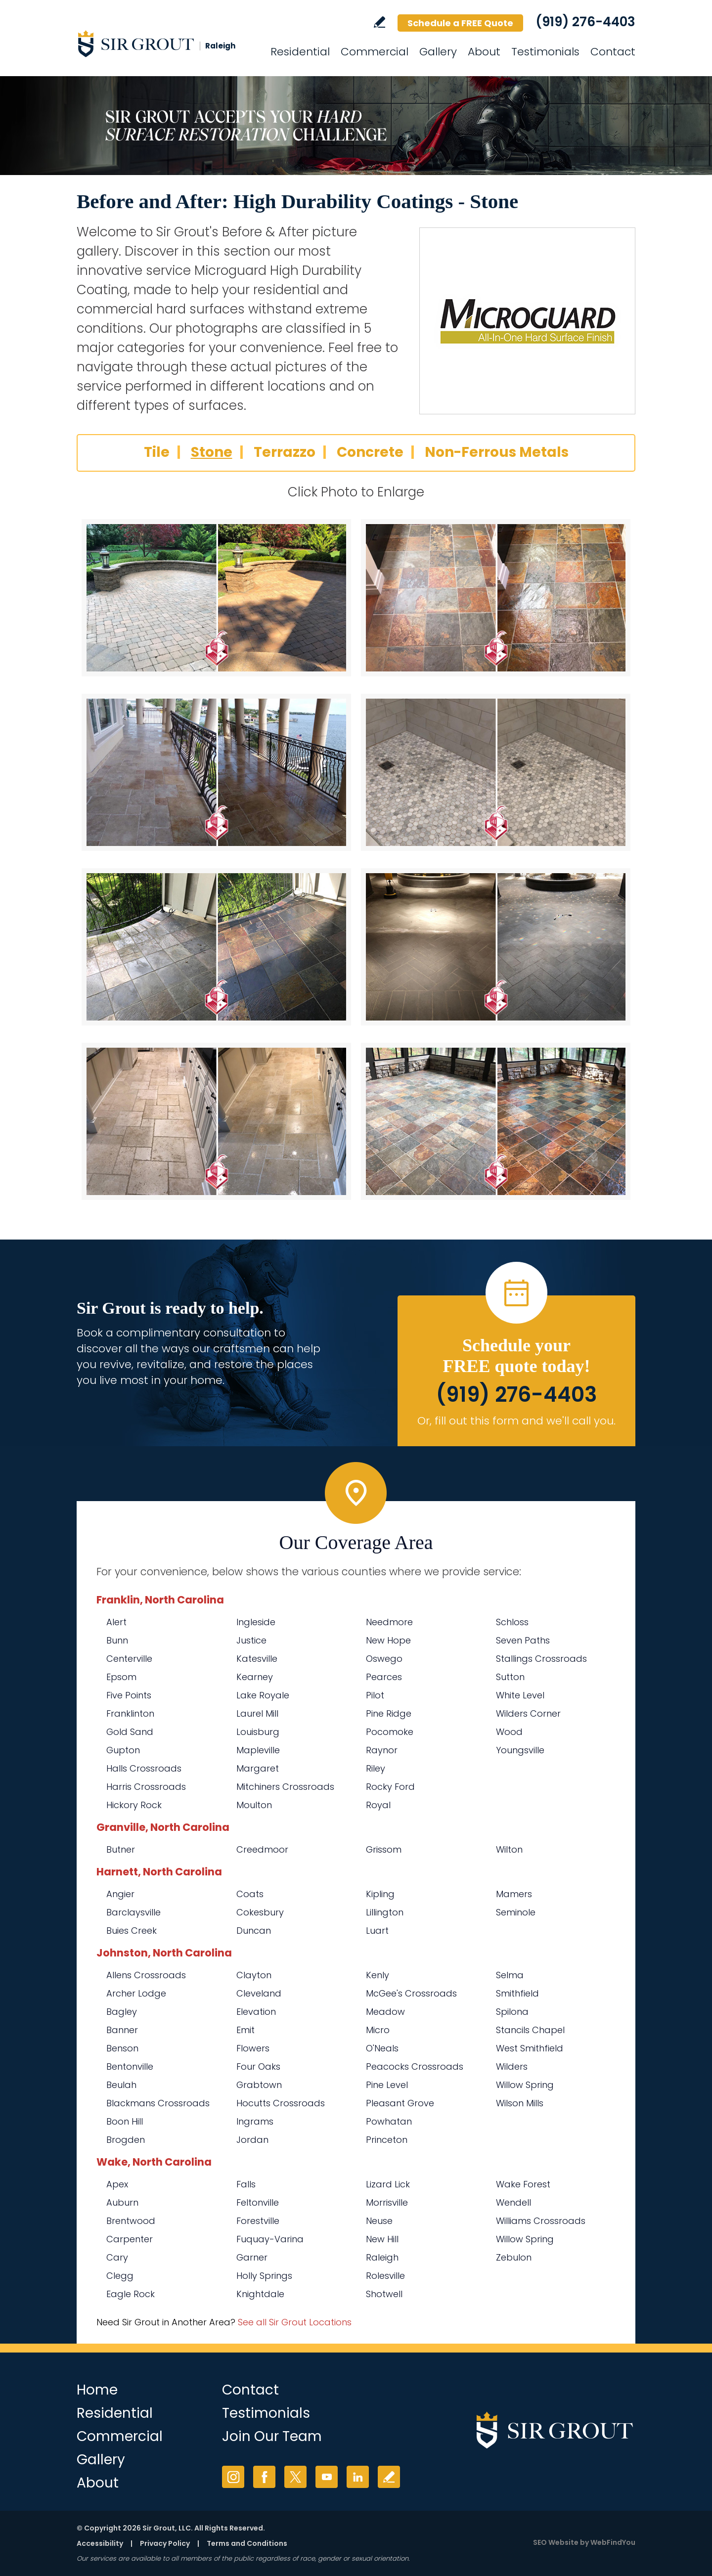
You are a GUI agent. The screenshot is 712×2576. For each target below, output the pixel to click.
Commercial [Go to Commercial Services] (374, 51)
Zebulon (514, 2257)
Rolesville (385, 2275)
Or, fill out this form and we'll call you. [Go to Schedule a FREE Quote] (516, 1420)
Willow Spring (525, 2239)
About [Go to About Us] (484, 51)
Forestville (257, 2221)
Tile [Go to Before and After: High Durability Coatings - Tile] (157, 452)
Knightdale (260, 2294)
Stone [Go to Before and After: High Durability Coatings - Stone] (211, 452)
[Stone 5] (216, 946)
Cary (117, 2257)
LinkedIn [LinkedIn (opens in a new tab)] (358, 2477)
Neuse (379, 2221)
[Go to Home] (166, 43)
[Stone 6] (495, 946)
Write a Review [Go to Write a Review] (379, 22)
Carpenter (129, 2239)
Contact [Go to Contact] (612, 51)
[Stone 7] (216, 1121)
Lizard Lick (388, 2184)
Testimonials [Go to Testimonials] (545, 51)
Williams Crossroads (540, 2221)
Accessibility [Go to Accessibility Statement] (100, 2543)
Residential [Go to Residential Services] (300, 51)
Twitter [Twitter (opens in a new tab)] (295, 2477)
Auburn (122, 2202)
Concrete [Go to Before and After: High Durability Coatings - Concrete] (370, 452)
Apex (117, 2184)
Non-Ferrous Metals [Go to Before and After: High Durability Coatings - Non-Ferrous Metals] (497, 452)
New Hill (382, 2239)
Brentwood (130, 2221)
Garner (251, 2257)
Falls (246, 2184)
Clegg (120, 2275)
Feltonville (257, 2202)
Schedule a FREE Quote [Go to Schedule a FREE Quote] (460, 23)
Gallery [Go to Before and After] (438, 51)
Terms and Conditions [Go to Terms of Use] (247, 2543)
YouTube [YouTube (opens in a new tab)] (326, 2477)
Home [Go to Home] (97, 2389)
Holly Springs (264, 2275)
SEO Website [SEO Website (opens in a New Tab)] (555, 2542)
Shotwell (384, 2294)
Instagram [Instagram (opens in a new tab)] (233, 2477)
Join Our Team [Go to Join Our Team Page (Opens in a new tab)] (272, 2436)
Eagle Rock (130, 2294)
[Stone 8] (495, 1121)
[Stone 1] (216, 597)
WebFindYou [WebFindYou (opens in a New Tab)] (612, 2542)
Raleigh (382, 2257)
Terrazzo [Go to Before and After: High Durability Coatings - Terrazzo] (284, 452)
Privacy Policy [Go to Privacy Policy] (165, 2543)
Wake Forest (523, 2184)
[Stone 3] (216, 772)
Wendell (513, 2202)
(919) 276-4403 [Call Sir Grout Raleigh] (585, 22)
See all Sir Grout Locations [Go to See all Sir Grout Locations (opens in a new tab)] (295, 2322)
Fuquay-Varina (270, 2239)
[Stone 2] (495, 597)
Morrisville (387, 2202)
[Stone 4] (495, 772)
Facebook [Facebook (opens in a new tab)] (264, 2477)
